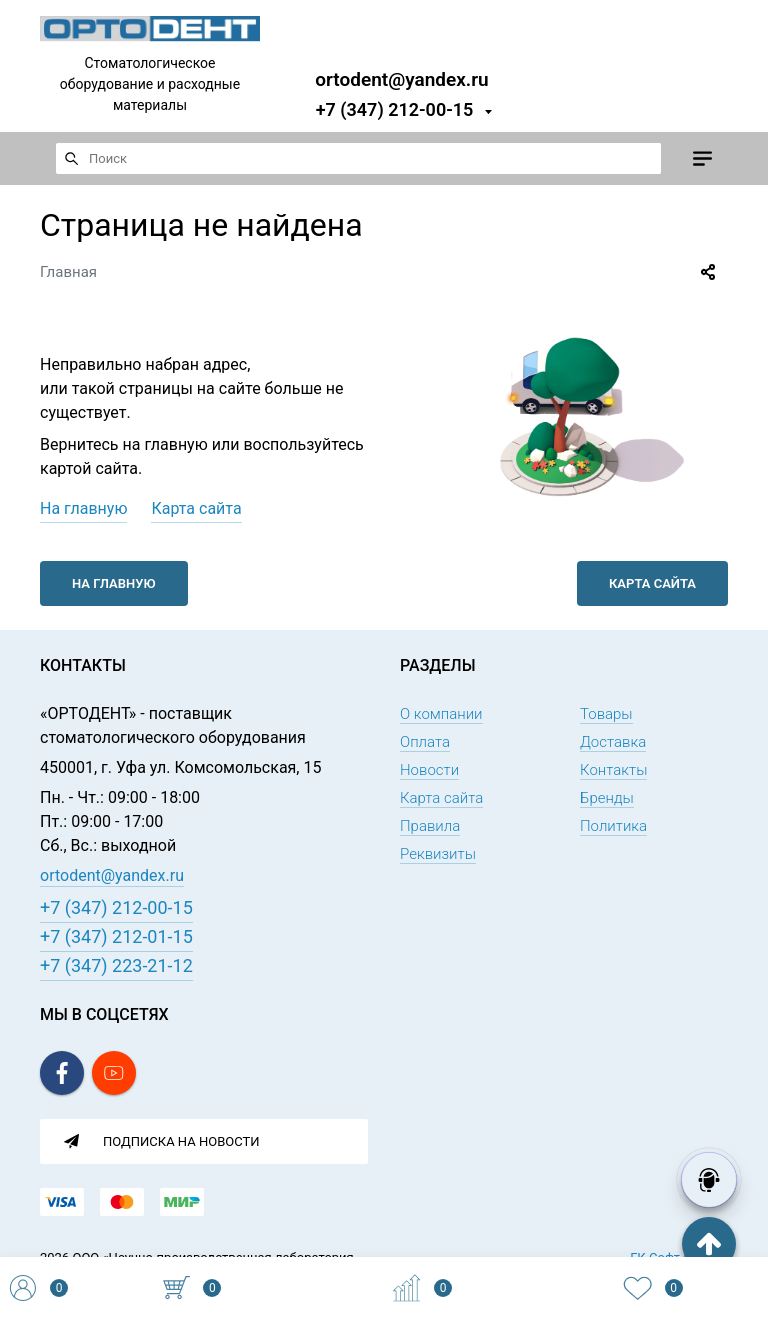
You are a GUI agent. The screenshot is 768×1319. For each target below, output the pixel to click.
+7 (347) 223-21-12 (116, 965)
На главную (83, 508)
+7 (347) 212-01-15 (116, 936)
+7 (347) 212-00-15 (395, 109)
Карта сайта (196, 508)
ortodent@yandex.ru (401, 78)
